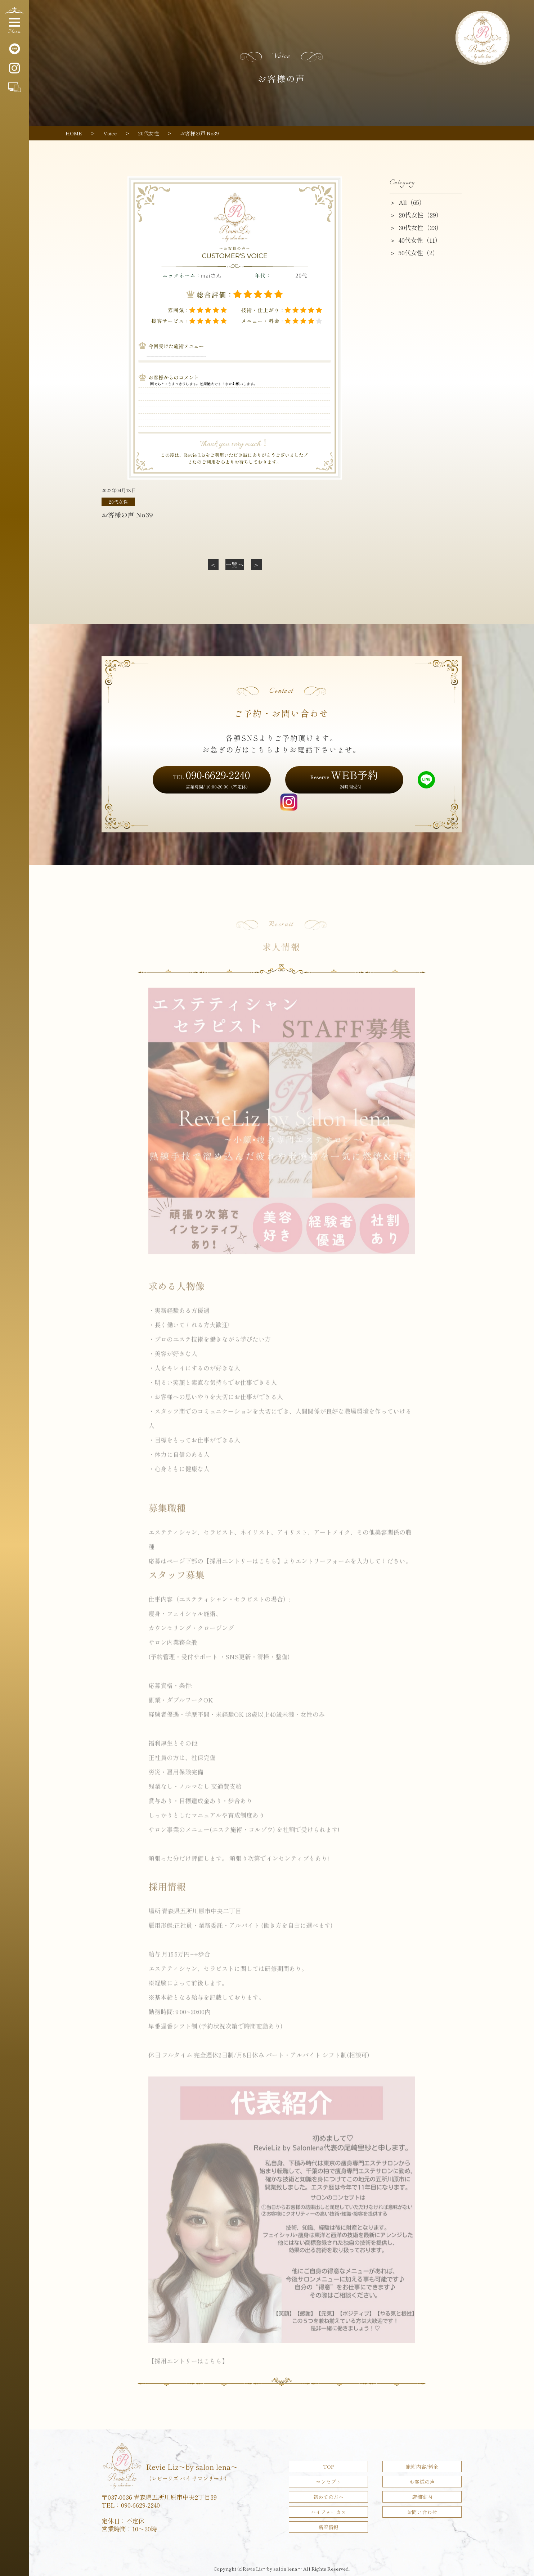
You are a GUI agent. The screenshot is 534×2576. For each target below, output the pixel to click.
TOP (328, 2466)
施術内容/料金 (422, 2466)
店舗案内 (422, 2496)
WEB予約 (344, 778)
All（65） (412, 202)
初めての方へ (328, 2496)
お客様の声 (422, 2481)
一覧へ (234, 564)
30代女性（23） (420, 227)
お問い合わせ (422, 2512)
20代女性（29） (420, 214)
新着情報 (328, 2527)
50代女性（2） (419, 252)
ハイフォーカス (328, 2512)
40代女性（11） (420, 239)
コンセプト (328, 2481)
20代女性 (118, 501)
